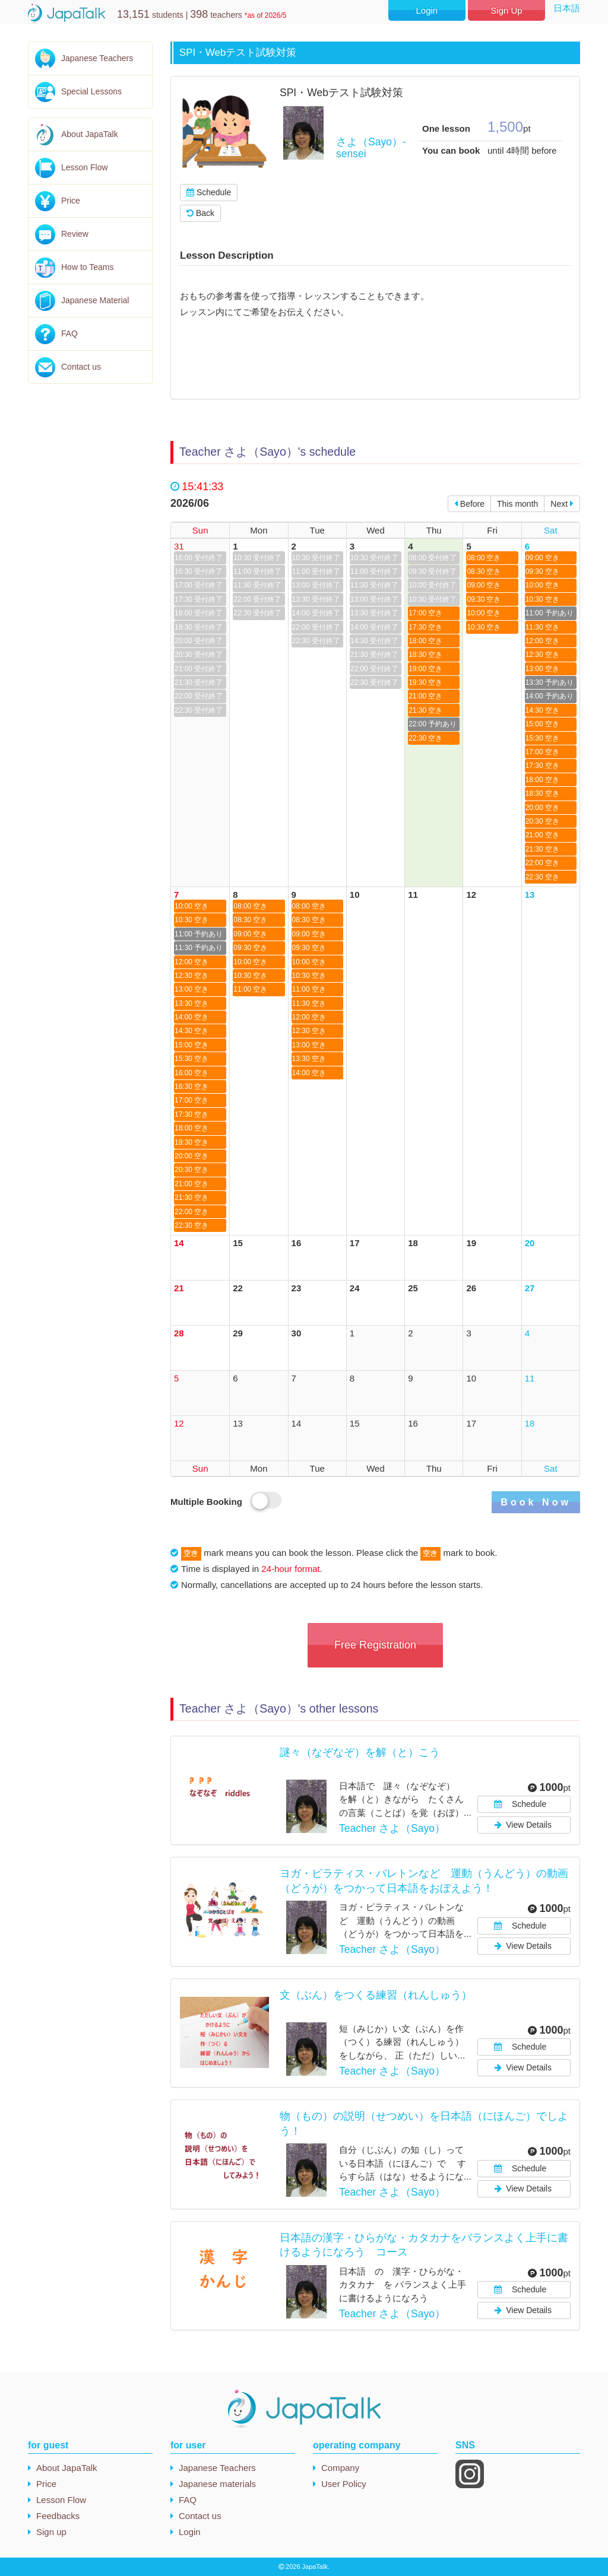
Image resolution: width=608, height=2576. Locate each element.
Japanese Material (95, 300)
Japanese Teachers (97, 58)
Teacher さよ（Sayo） (392, 1828)
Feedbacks (58, 2516)
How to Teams (87, 267)
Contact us (81, 366)
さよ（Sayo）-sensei (371, 147)
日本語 (566, 8)
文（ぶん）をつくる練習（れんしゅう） (376, 1995)
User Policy (343, 2484)
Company (340, 2468)
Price (70, 200)
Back (200, 213)
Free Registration (375, 1645)
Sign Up (506, 10)
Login (427, 10)
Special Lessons (91, 91)
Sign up (51, 2532)
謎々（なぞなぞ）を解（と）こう (365, 1752)
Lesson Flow (84, 167)
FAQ (69, 333)
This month (517, 504)
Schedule (208, 192)
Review (74, 234)
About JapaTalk (89, 134)
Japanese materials (217, 2484)
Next (562, 504)
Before (469, 504)
